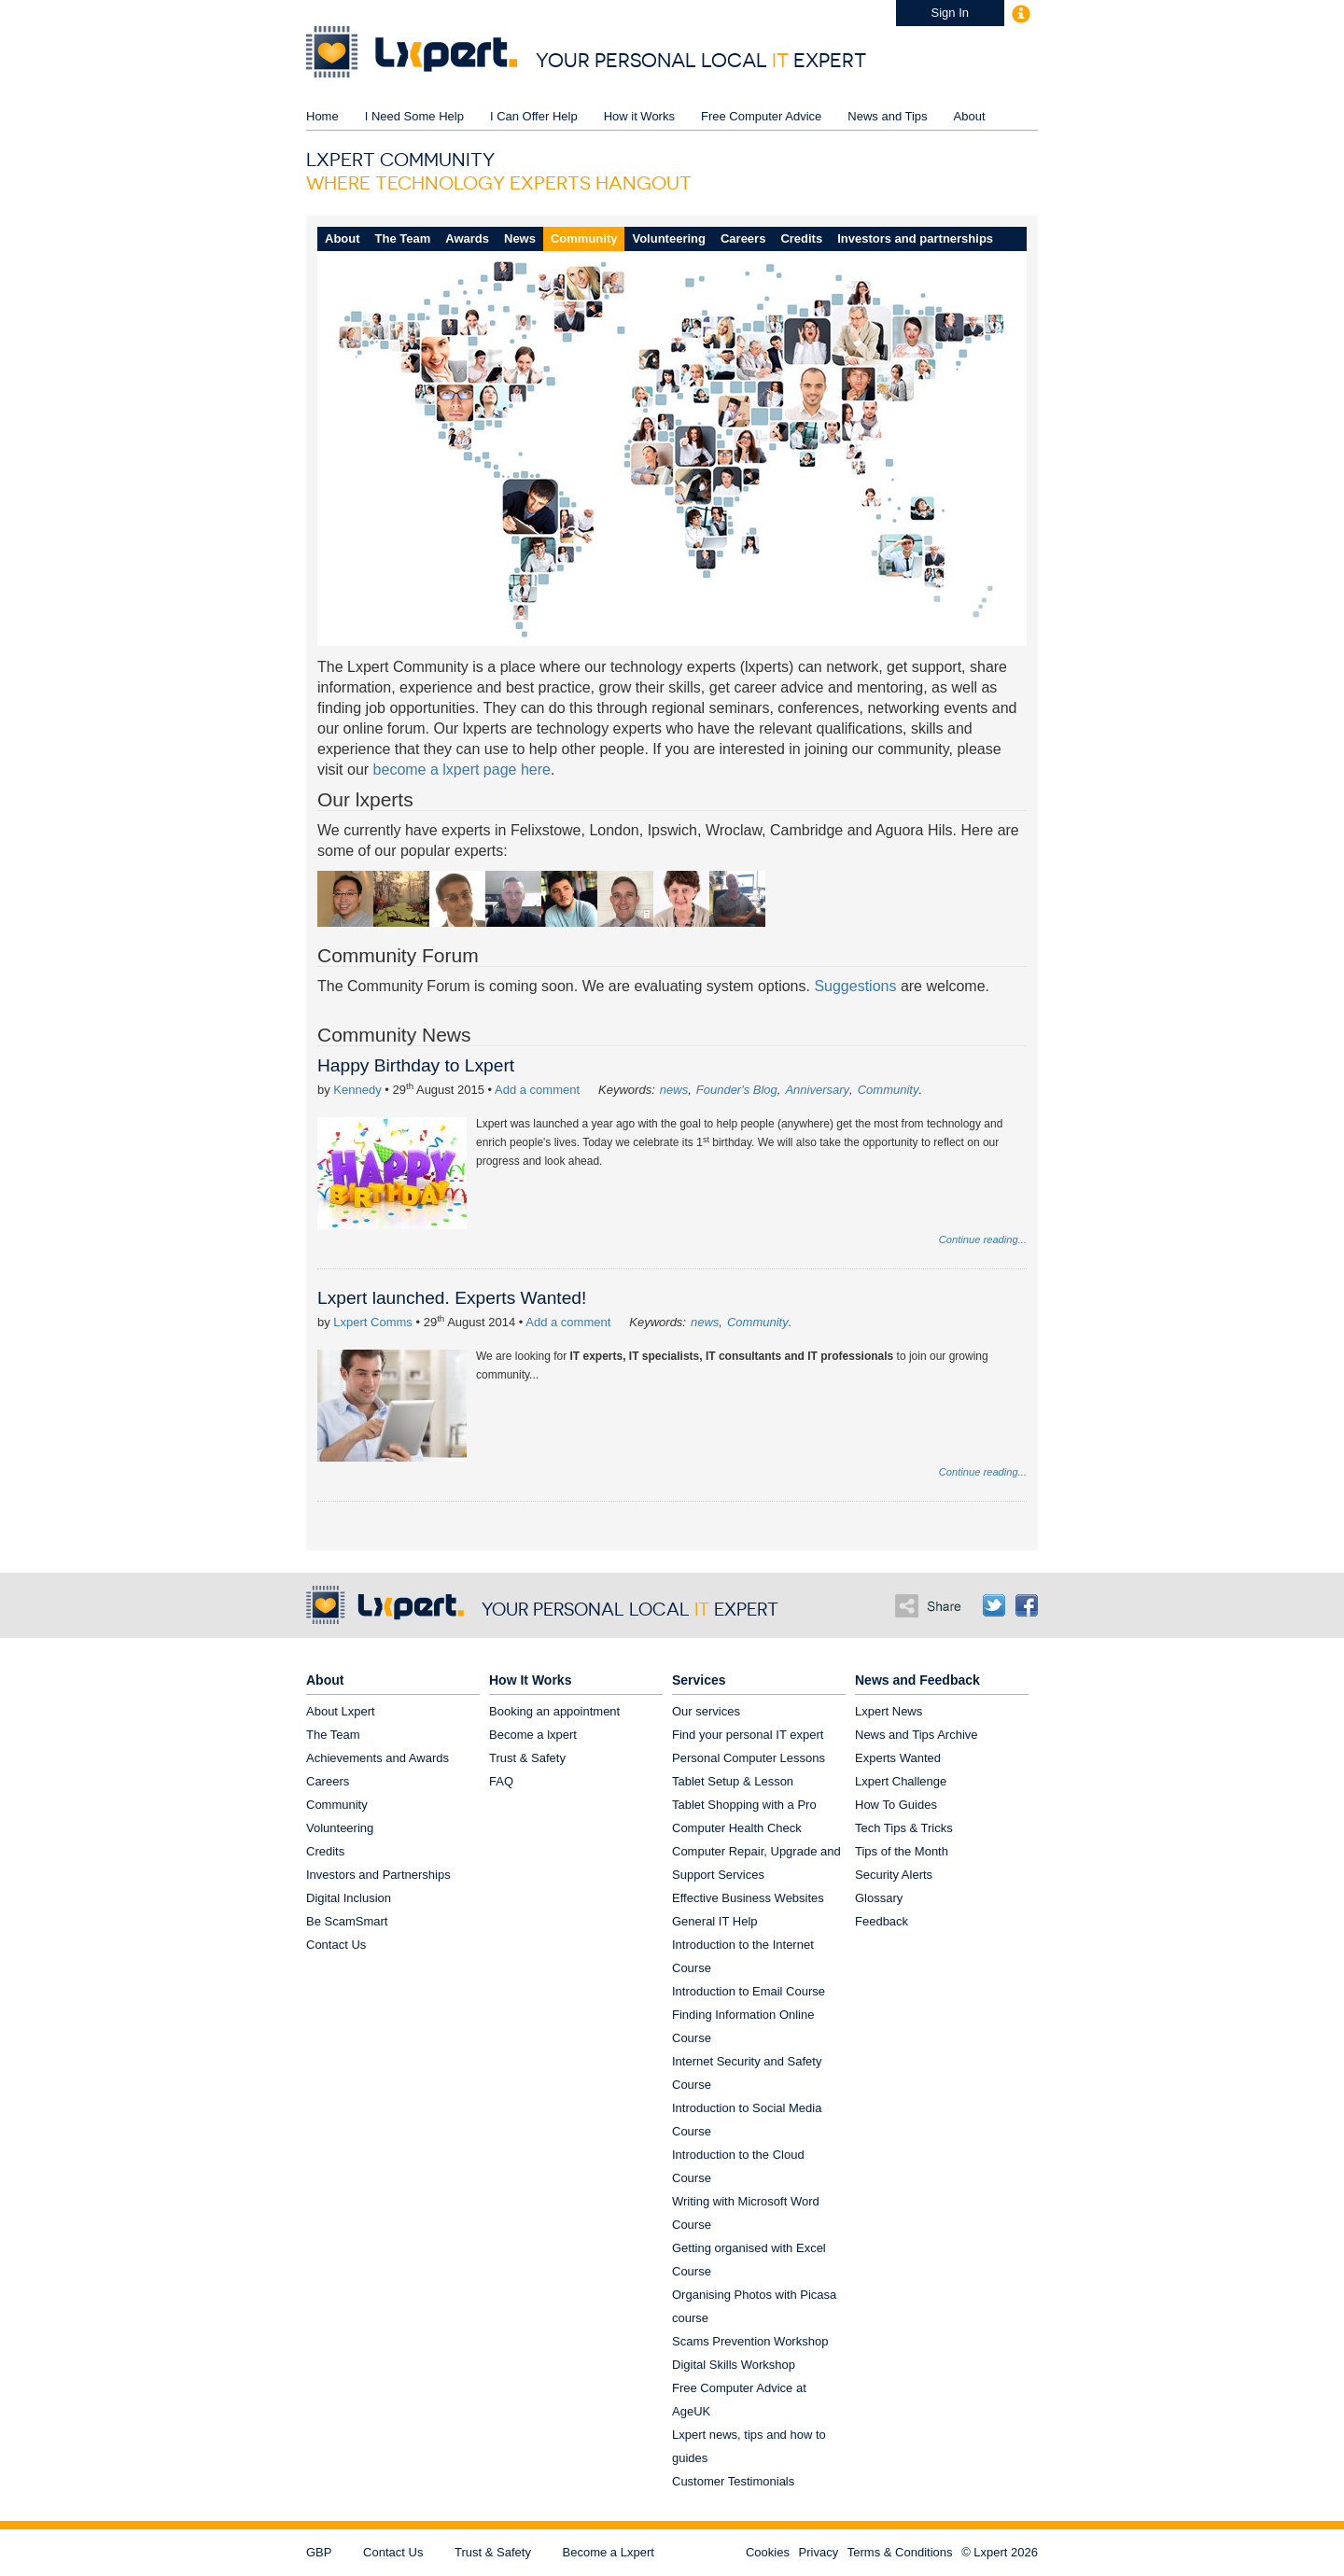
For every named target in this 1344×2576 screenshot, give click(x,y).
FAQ (501, 1781)
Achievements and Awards (377, 1758)
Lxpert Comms (373, 1322)
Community (584, 238)
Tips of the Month (901, 1851)
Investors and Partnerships (378, 1875)
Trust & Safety (527, 1758)
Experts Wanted (898, 1758)
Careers (743, 238)
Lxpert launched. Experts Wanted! (451, 1298)
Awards (467, 238)
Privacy (819, 2552)
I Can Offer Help (534, 116)
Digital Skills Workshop (733, 2365)
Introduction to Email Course (748, 1991)
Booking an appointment (554, 1711)
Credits (801, 238)
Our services (706, 1711)
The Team (403, 238)
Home (322, 116)
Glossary (879, 1898)
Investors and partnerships (915, 238)
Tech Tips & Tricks (904, 1828)
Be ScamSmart (346, 1921)
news (674, 1090)
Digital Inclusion (348, 1898)
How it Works (639, 116)
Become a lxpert (533, 1735)
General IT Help (715, 1921)
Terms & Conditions (900, 2552)
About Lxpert (340, 1711)
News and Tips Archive (916, 1735)
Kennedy (357, 1090)
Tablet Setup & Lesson (732, 1781)
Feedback (881, 1921)
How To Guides (896, 1805)
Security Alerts (893, 1875)
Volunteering (668, 238)
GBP (318, 2552)
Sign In (950, 13)
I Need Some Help (414, 116)
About (970, 116)
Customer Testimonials (733, 2481)
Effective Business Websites (748, 1898)
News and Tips (887, 116)
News (520, 238)
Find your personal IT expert (747, 1735)
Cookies (768, 2552)
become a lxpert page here (462, 769)
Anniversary (817, 1090)
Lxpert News (888, 1711)
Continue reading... (983, 1239)
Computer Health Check (737, 1828)
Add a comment (537, 1090)
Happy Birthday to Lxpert (415, 1065)
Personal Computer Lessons (748, 1758)
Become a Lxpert (608, 2552)
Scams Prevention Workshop (750, 2341)
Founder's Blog (736, 1090)
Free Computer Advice (761, 116)
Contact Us (336, 1945)
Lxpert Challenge (900, 1781)
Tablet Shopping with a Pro (744, 1805)
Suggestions (855, 986)
